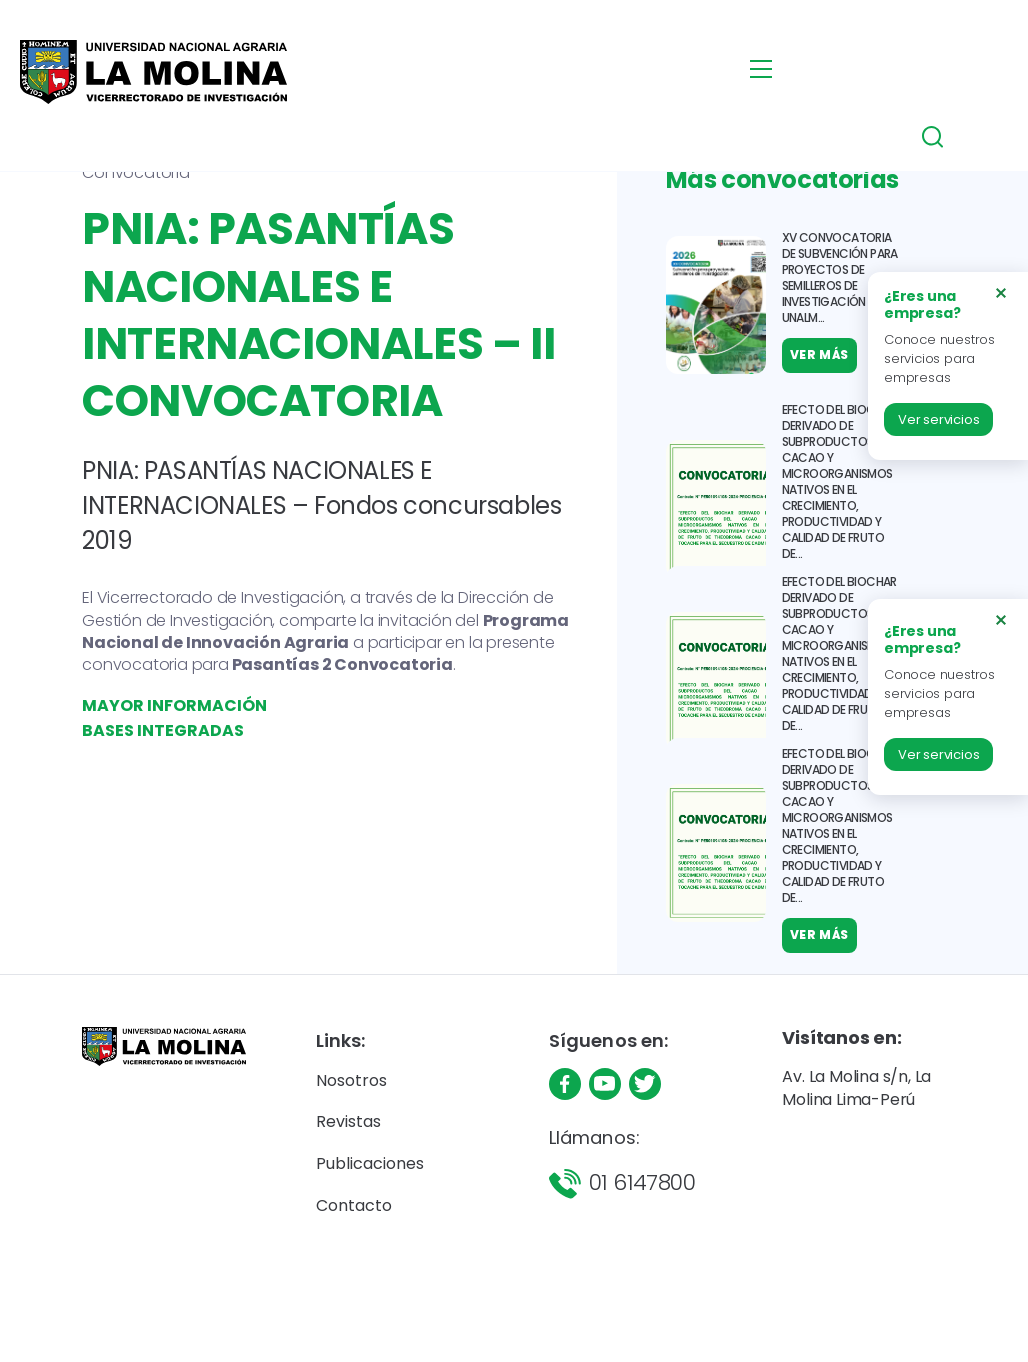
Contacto (354, 1205)
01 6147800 (642, 1182)
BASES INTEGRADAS (163, 730)
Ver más (819, 942)
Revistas (348, 1121)
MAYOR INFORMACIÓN (174, 705)
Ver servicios (938, 419)
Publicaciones (370, 1163)
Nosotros (351, 1080)
